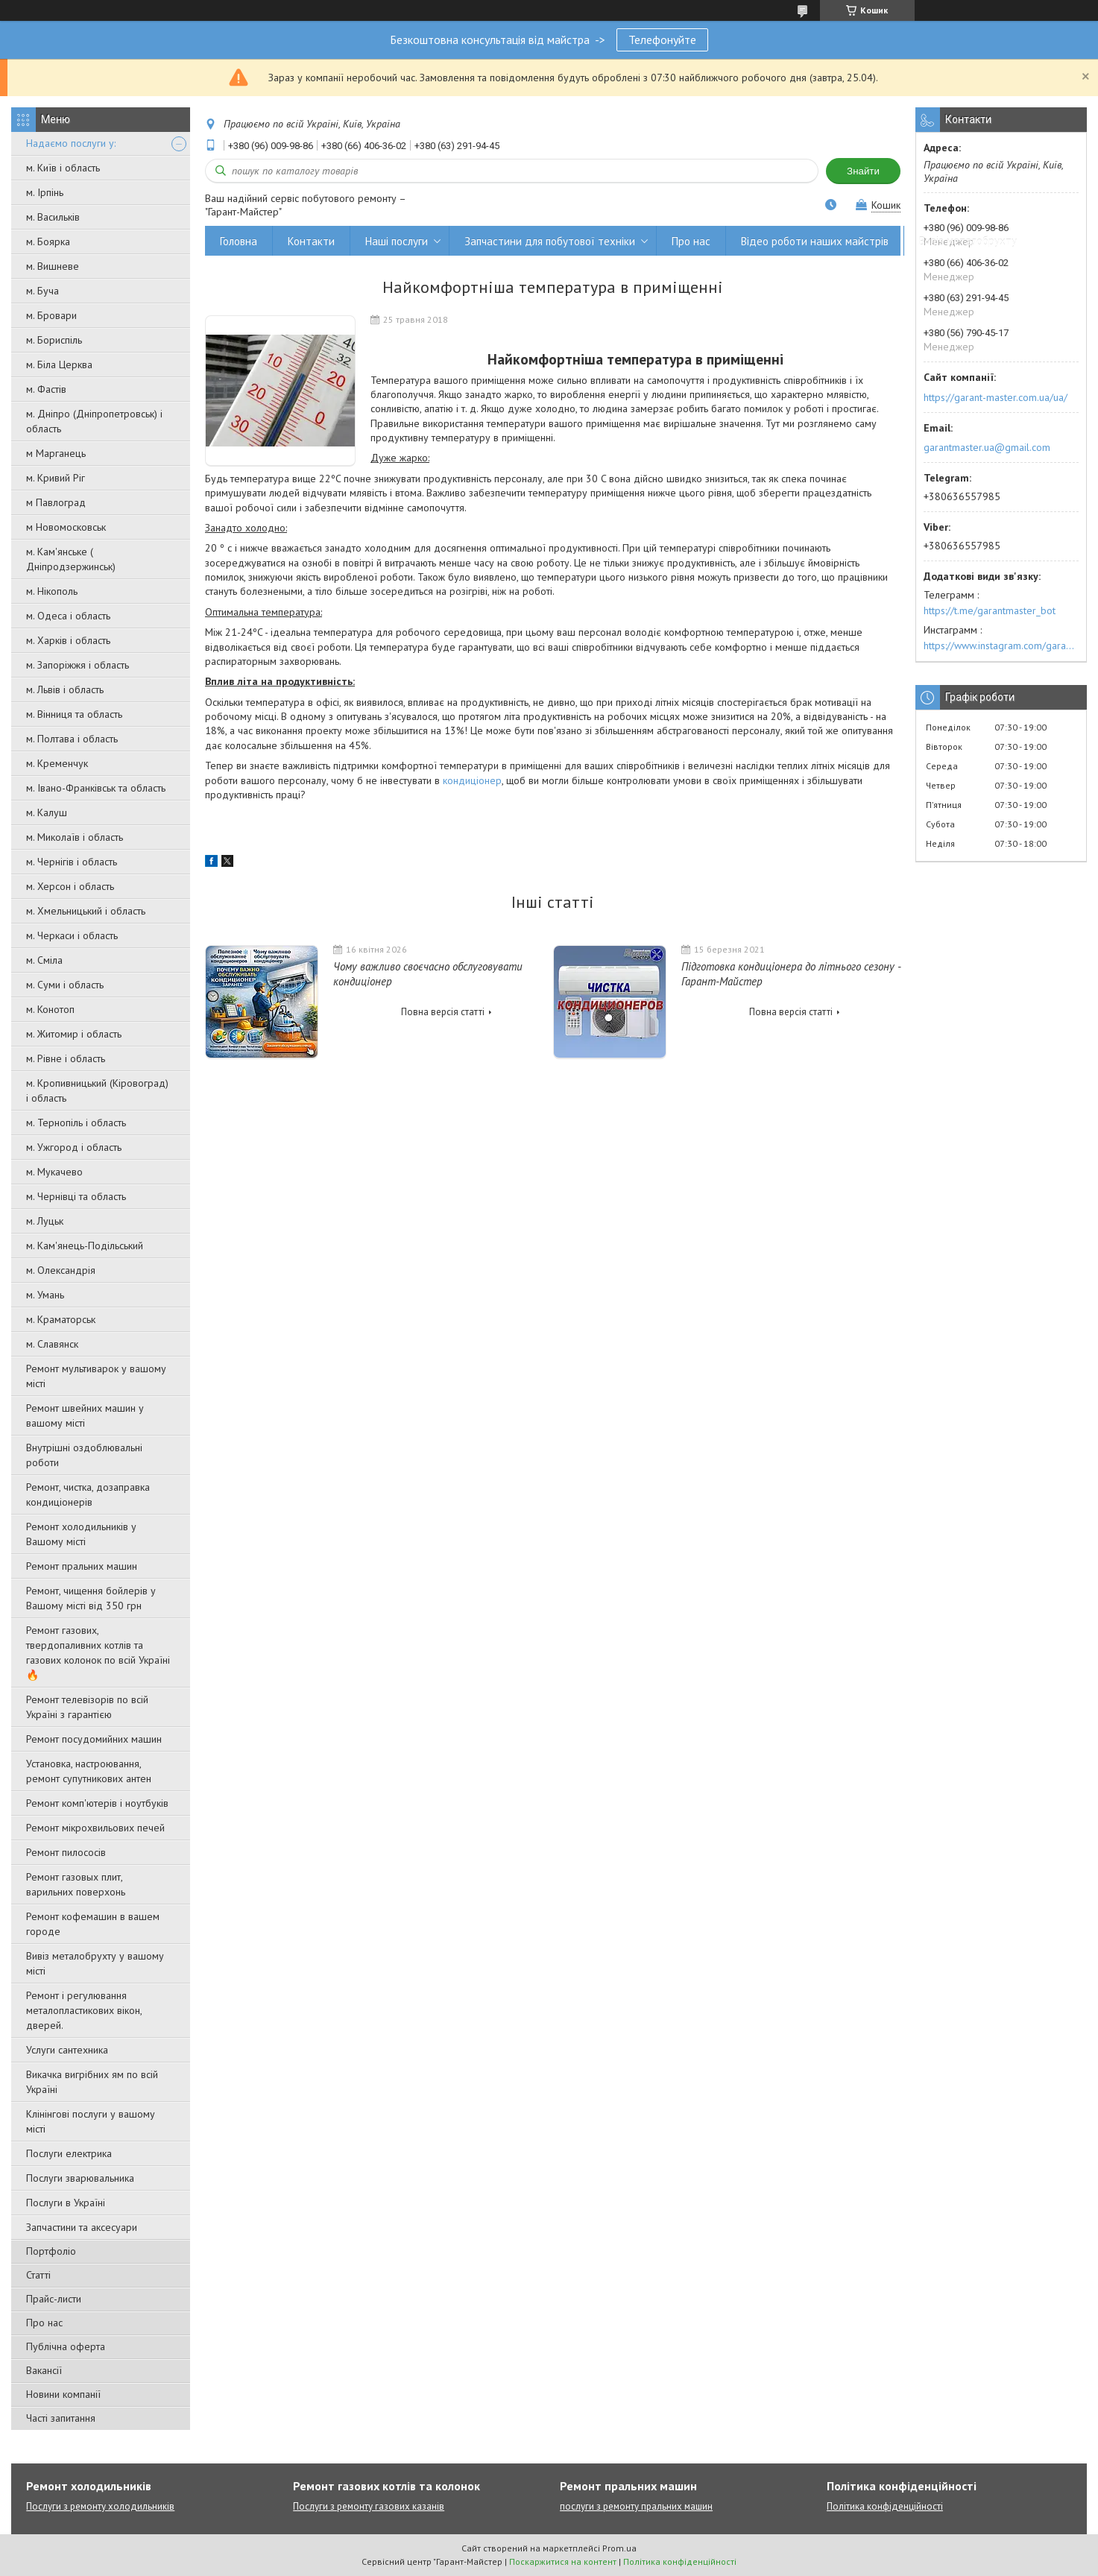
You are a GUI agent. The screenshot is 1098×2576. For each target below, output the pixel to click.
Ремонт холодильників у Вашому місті (81, 1534)
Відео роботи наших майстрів (815, 241)
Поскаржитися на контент (562, 2561)
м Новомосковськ (66, 527)
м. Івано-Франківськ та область (95, 788)
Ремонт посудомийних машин (94, 1739)
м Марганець (56, 453)
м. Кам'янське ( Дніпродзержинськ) (71, 559)
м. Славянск (52, 1344)
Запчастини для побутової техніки (549, 241)
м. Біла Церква (59, 364)
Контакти (311, 241)
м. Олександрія (60, 1270)
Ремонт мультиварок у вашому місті (96, 1376)
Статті (38, 2275)
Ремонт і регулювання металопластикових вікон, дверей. (84, 2010)
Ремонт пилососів (66, 1852)
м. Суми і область (65, 984)
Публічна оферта (65, 2346)
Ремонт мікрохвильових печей (95, 1827)
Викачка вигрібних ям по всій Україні (92, 2082)
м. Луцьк (44, 1221)
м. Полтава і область (72, 738)
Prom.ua (619, 2548)
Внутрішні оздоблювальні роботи (84, 1455)
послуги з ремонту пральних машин (636, 2506)
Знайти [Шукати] (863, 171)
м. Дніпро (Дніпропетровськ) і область (94, 421)
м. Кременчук (57, 763)
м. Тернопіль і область (76, 1122)
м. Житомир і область (74, 1034)
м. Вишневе (52, 266)
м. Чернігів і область (71, 861)
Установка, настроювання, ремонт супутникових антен (88, 1771)
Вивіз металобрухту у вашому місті (95, 1963)
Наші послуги (396, 241)
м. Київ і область (63, 167)
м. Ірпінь (44, 192)
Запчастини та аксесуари (81, 2227)
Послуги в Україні (65, 2202)
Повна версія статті (443, 1012)
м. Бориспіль (54, 340)
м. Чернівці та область (76, 1196)
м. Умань (45, 1294)
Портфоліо (51, 2251)
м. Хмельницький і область (85, 911)
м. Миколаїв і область (74, 837)
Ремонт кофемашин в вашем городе (93, 1924)
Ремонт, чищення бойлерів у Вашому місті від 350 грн (91, 1598)
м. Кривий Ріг (55, 477)
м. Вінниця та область (74, 714)
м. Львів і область (65, 689)
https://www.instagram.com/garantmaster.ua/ (1001, 645)
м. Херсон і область (70, 886)
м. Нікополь (52, 591)
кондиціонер (472, 780)
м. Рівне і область (65, 1058)
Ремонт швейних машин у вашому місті (85, 1415)
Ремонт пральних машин (81, 1566)
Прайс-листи (53, 2298)
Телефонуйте (662, 39)
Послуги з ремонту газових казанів (368, 2506)
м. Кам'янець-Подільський (84, 1245)
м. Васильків (53, 217)
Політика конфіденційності (885, 2506)
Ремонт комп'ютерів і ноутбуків (97, 1803)
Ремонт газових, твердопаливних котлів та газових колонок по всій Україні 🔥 (98, 1652)
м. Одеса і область (68, 615)
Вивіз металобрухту (968, 241)
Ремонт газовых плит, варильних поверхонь (75, 1884)
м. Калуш (46, 812)
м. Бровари (51, 315)
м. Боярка (48, 241)
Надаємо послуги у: (71, 143)
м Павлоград (56, 502)
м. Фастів (46, 389)
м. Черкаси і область (72, 935)
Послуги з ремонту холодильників (100, 2506)
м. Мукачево (54, 1171)
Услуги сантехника (67, 2049)
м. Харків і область (68, 640)
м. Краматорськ (60, 1319)
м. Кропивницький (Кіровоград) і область (97, 1090)
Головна (238, 241)
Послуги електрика (69, 2153)
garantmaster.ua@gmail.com (987, 447)
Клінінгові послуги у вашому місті (90, 2121)
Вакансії (44, 2370)
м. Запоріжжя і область (77, 665)
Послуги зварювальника (80, 2178)
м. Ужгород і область (74, 1147)
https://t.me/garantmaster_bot (990, 610)
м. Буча (42, 290)
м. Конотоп (50, 1009)
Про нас (44, 2322)
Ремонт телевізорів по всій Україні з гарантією (87, 1707)
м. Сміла (44, 960)
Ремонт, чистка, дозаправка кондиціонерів (88, 1494)
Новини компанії (63, 2394)
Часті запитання (60, 2418)
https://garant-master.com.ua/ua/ (995, 397)
